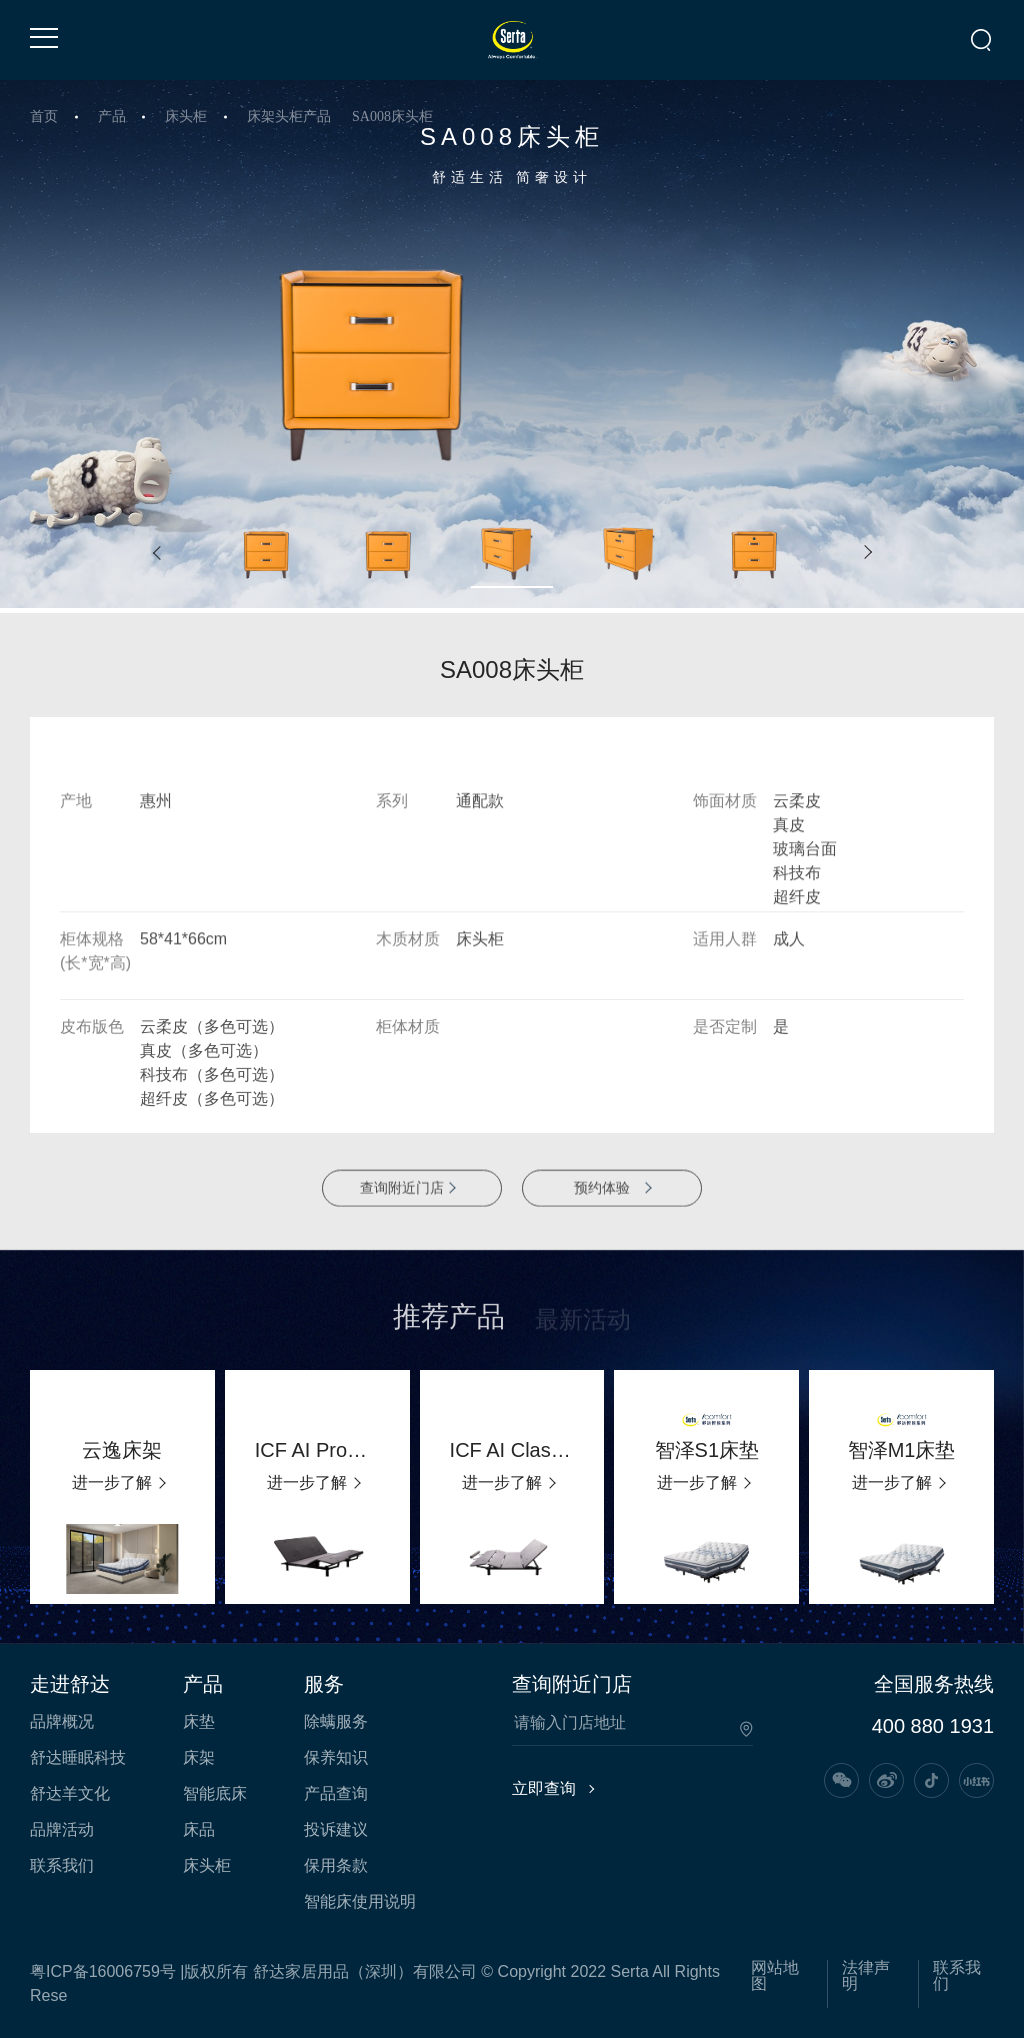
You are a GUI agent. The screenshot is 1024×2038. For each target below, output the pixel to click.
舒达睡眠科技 (78, 1758)
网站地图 (775, 1976)
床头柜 (186, 116)
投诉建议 (336, 1830)
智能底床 (215, 1794)
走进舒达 (70, 1684)
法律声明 (866, 1976)
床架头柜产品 (289, 116)
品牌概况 (62, 1722)
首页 (44, 116)
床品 (199, 1830)
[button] (157, 553)
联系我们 (62, 1866)
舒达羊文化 (70, 1794)
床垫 (199, 1722)
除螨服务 (336, 1722)
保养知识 (336, 1758)
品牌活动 (62, 1830)
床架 (199, 1758)
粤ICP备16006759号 (103, 1971)
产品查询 (336, 1794)
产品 (112, 116)
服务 (324, 1684)
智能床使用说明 (360, 1902)
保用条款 (336, 1866)
